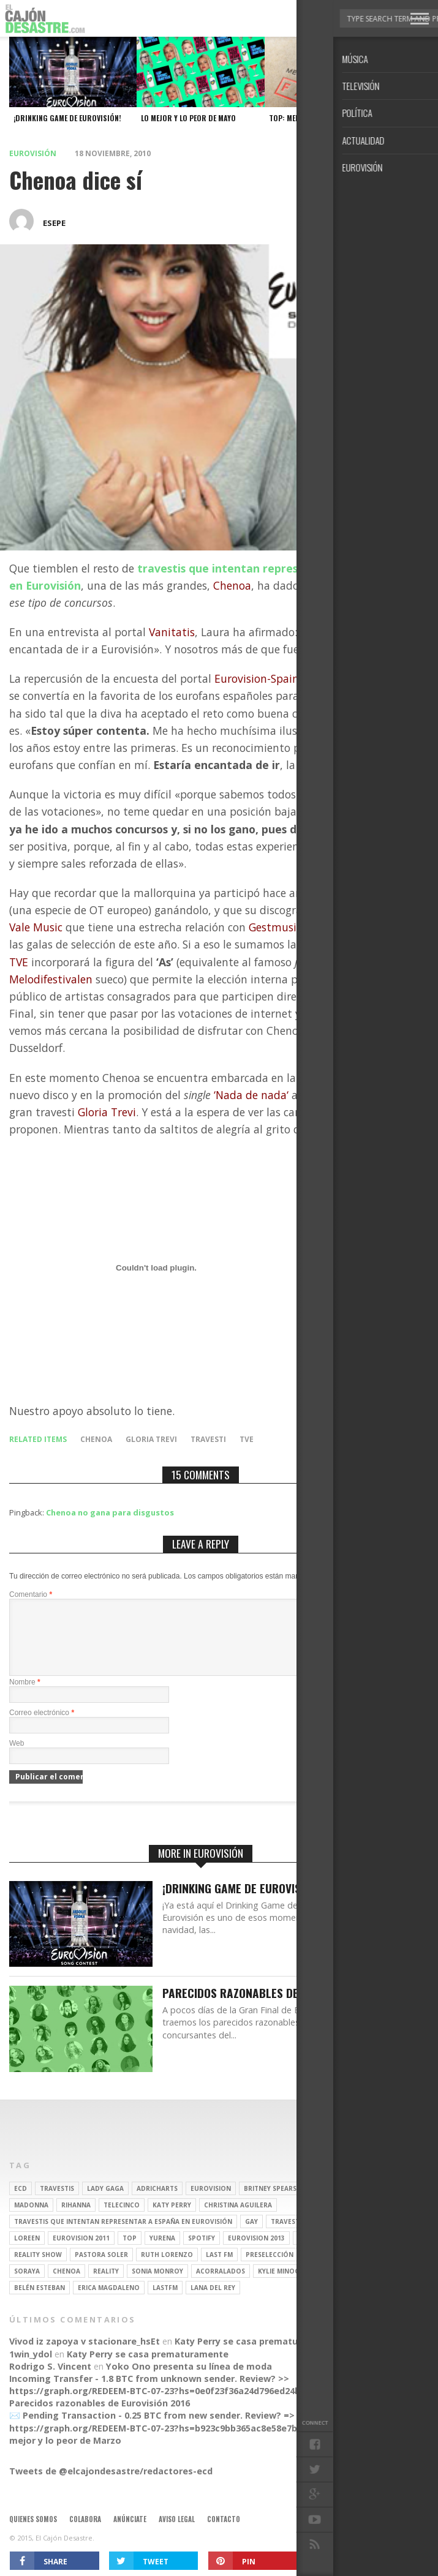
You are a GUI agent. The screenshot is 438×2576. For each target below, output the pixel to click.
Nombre (24, 1696)
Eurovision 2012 (334, 2269)
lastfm (165, 2302)
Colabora (85, 2534)
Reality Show (38, 2269)
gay (251, 2236)
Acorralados (220, 2285)
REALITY (106, 2285)
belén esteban (39, 2302)
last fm (219, 2269)
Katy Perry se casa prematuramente (255, 2356)
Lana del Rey (213, 2302)
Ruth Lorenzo (167, 2269)
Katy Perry (172, 2219)
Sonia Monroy (157, 2285)
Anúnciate (129, 2534)
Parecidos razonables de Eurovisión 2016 (273, 2008)
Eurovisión (32, 153)
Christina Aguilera (238, 2219)
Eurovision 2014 (326, 2252)
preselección (269, 2269)
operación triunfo (349, 2236)
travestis (57, 2203)
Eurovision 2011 (81, 2252)
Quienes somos (33, 2534)
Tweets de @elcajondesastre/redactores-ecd (111, 2486)
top (130, 2252)
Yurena (162, 2252)
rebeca (333, 2285)
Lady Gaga (105, 2203)
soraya (27, 2285)
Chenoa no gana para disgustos (110, 1512)
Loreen (27, 2252)
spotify (201, 2252)
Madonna (31, 2219)
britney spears (270, 2203)
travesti (208, 1439)
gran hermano (336, 2203)
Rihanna (76, 2219)
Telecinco (122, 2219)
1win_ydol (30, 2369)
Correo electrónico (41, 1727)
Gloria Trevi (151, 1439)
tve (247, 1439)
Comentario (30, 1594)
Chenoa (96, 1439)
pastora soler (101, 2269)
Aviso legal (177, 2534)
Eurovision (211, 2203)
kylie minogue (283, 2285)
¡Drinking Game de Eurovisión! (241, 1903)
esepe (54, 222)
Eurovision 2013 (256, 2252)
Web (16, 1758)
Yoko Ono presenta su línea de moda (189, 2381)
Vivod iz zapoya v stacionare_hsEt (84, 2356)
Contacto (223, 2534)
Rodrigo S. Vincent (50, 2381)
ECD (20, 2203)
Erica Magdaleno (109, 2302)
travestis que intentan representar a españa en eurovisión (123, 2236)
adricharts (157, 2203)
